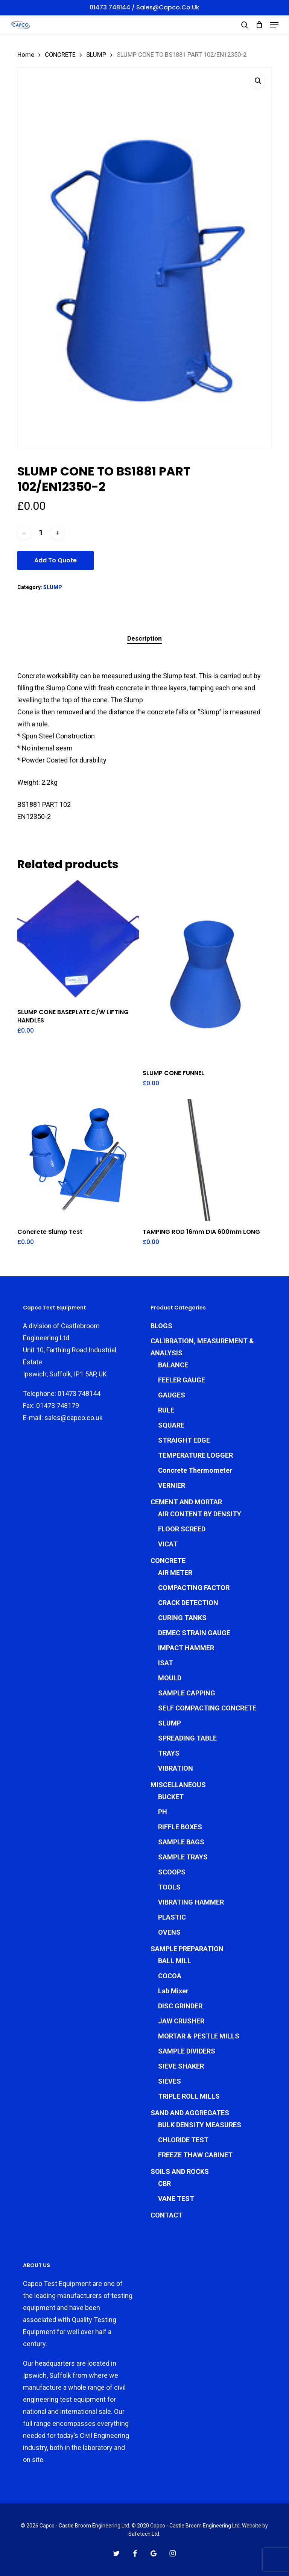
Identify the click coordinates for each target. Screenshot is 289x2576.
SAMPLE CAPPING (186, 1693)
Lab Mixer (173, 1991)
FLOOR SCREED (181, 1529)
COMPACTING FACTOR (194, 1588)
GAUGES (171, 1395)
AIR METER (175, 1573)
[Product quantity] (40, 532)
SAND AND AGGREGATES (190, 2113)
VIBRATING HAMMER (191, 1902)
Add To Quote (55, 560)
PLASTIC (172, 1917)
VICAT (168, 1544)
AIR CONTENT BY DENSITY (199, 1514)
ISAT (165, 1663)
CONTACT (167, 2215)
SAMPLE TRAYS (183, 1857)
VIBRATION (175, 1768)
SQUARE (171, 1425)
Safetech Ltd (143, 2534)
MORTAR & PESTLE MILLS (198, 2036)
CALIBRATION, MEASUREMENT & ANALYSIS (202, 1347)
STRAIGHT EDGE (184, 1440)
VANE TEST (176, 2198)
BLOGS (161, 1326)
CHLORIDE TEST (183, 2140)
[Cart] (259, 24)
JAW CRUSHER (181, 2021)
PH (162, 1812)
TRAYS (168, 1753)
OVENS (169, 1932)
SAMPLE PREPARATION (187, 1949)
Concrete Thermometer (195, 1470)
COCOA (169, 1976)
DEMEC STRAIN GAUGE (194, 1633)
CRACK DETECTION (188, 1603)
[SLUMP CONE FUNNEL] (204, 971)
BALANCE (173, 1365)
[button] (274, 25)
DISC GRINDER (180, 2006)
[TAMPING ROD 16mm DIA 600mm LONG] (204, 1160)
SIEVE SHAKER (181, 2066)
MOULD (169, 1678)
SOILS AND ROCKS (180, 2171)
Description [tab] (144, 638)
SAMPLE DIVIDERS (186, 2051)
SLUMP (96, 54)
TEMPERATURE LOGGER (195, 1455)
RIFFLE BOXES (180, 1827)
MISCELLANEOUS (178, 1785)
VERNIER (171, 1485)
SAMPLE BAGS (181, 1842)
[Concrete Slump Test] (78, 1160)
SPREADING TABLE (187, 1738)
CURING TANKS (182, 1618)
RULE (166, 1410)
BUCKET (171, 1797)
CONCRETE (60, 54)
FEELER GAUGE (181, 1380)
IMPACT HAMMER (186, 1648)
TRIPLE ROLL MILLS (189, 2096)
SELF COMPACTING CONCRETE (207, 1708)
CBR (164, 2183)
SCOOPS (172, 1872)
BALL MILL (174, 1961)
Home (25, 54)
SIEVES (169, 2081)
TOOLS (169, 1887)
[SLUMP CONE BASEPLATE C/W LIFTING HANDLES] (78, 940)
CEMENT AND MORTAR (186, 1502)
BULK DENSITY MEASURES (199, 2125)
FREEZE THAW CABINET (195, 2155)
